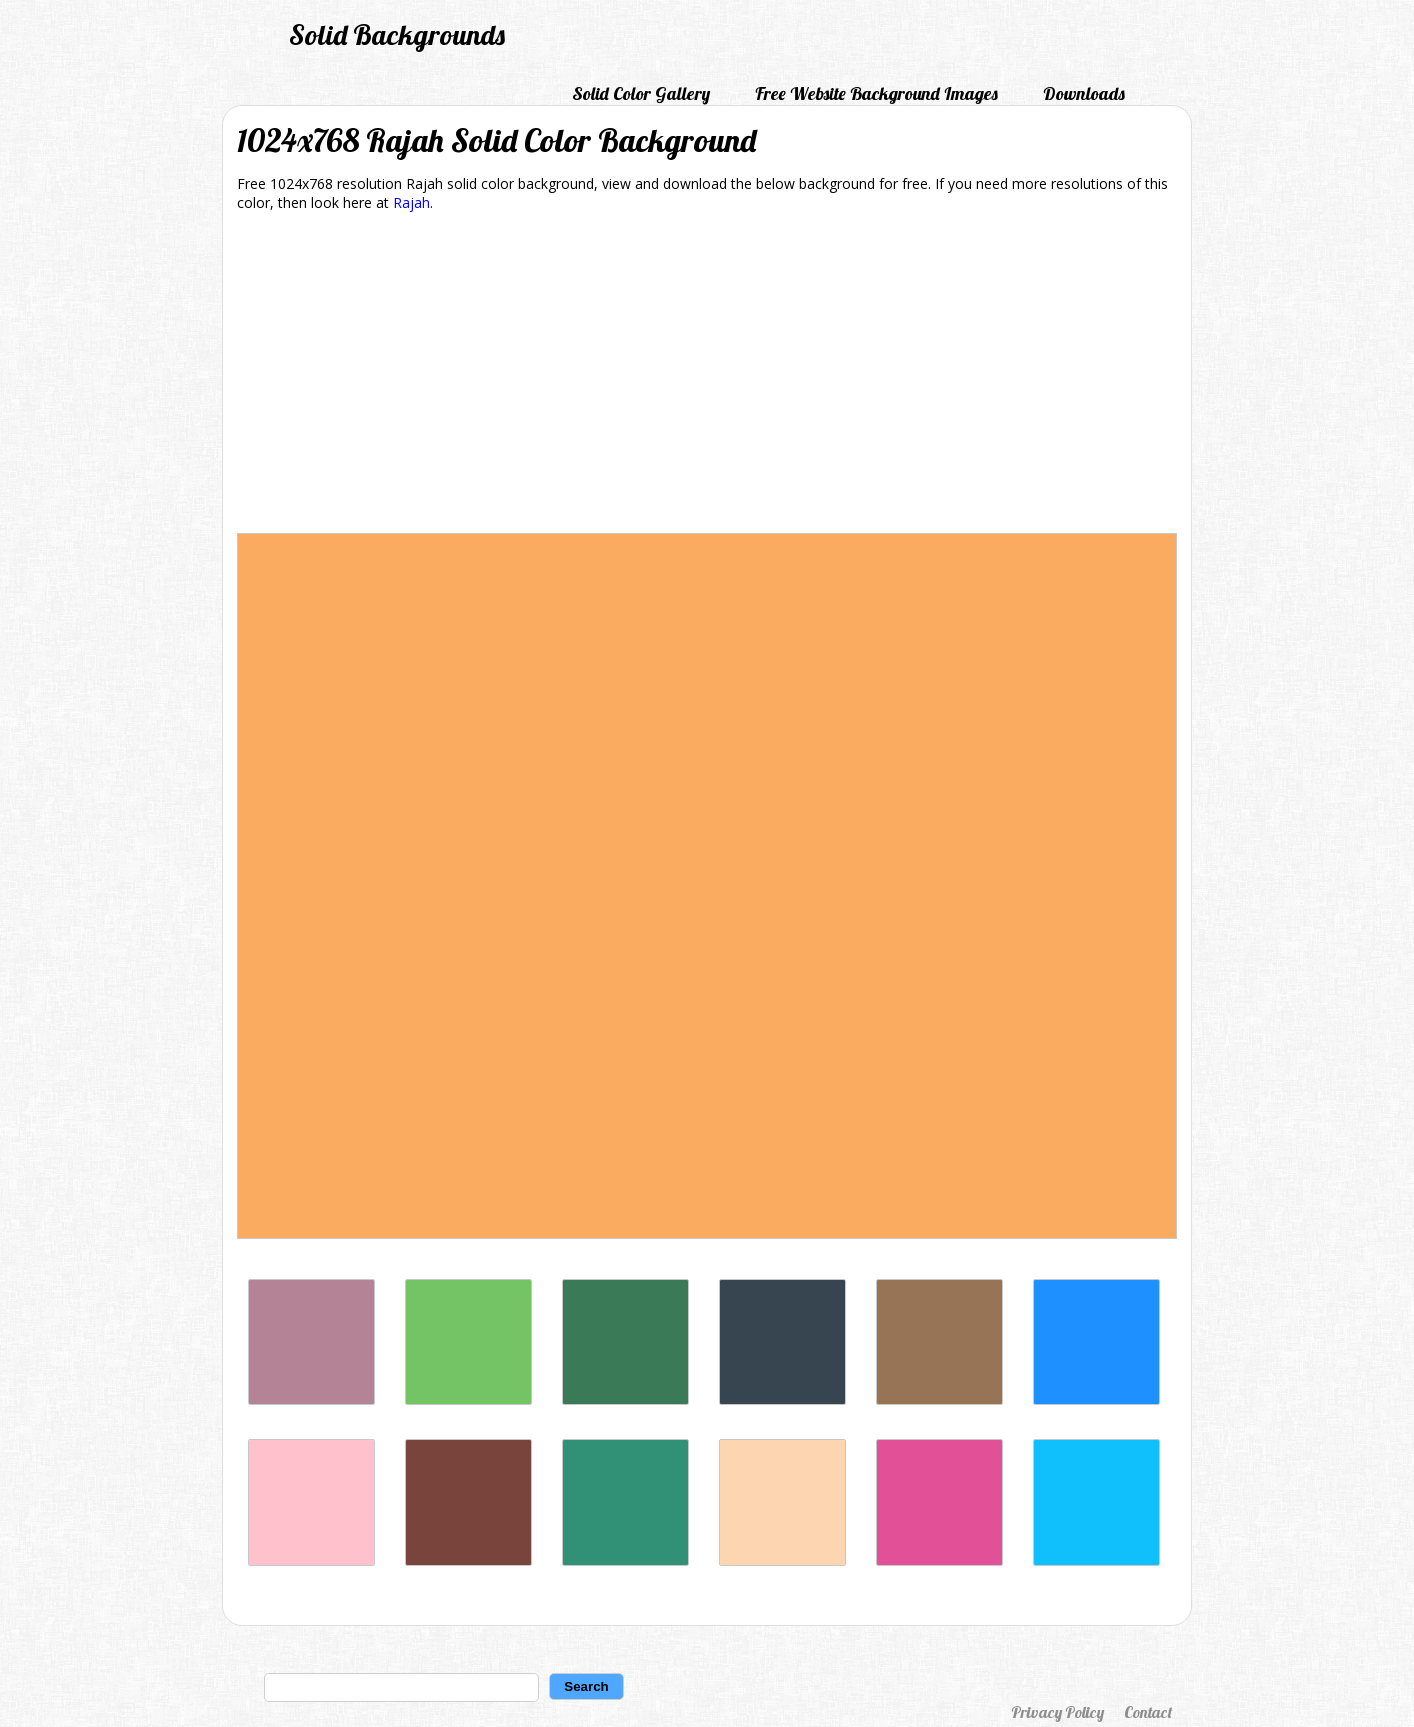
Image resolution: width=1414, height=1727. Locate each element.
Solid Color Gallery (641, 93)
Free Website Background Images (876, 93)
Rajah (411, 202)
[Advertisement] (707, 376)
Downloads (1084, 93)
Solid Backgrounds (397, 34)
